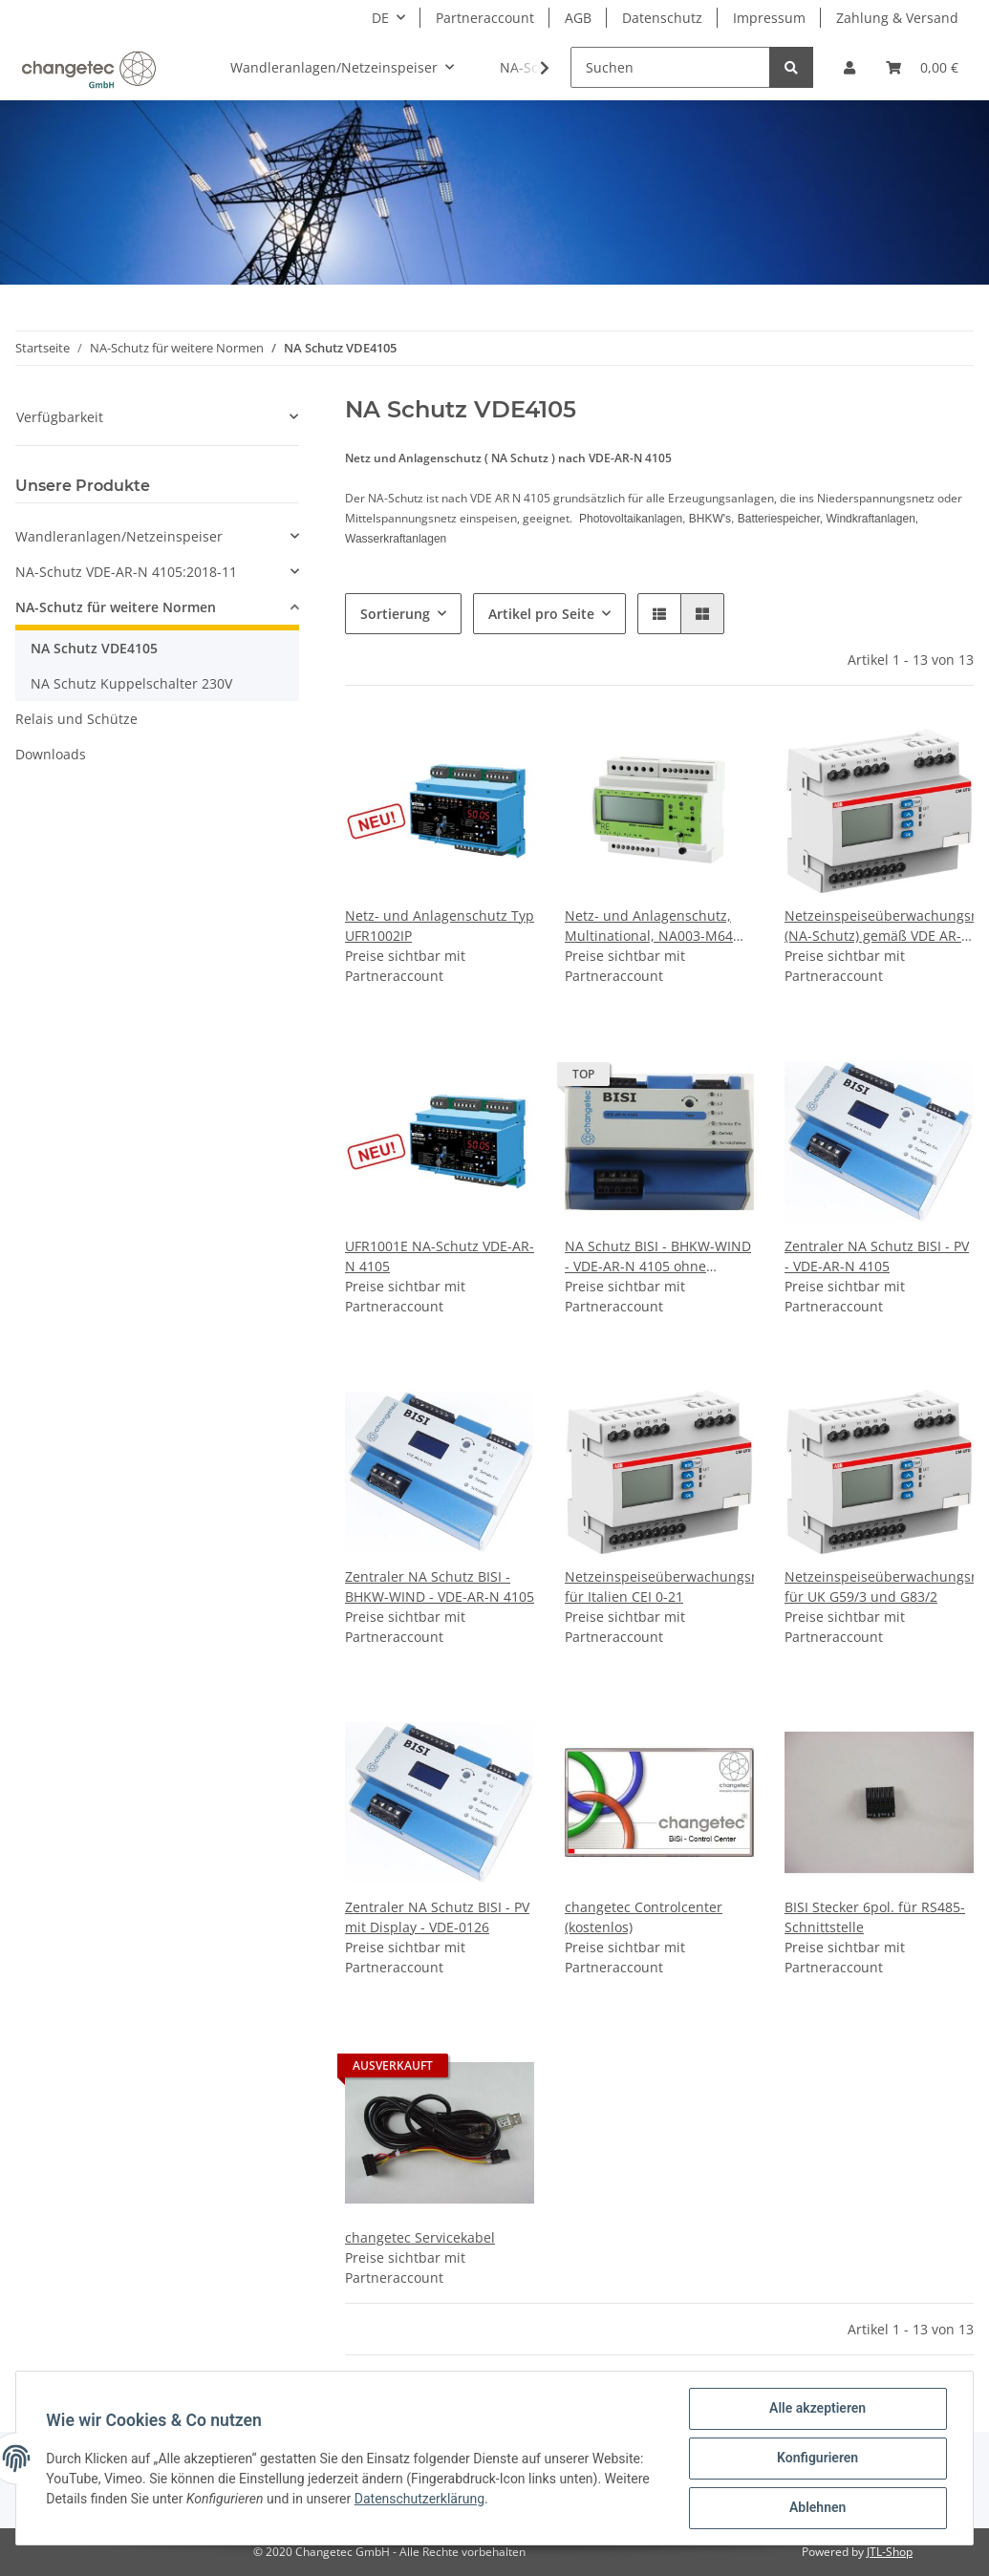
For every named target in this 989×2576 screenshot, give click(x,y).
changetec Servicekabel (420, 2237)
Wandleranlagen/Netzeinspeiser (119, 536)
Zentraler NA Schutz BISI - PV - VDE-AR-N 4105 (877, 1256)
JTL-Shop (890, 2552)
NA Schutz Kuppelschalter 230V (131, 683)
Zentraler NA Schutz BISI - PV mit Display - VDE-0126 (437, 1917)
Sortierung (395, 614)
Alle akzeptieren (816, 2408)
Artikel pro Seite (541, 614)
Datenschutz (662, 18)
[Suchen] (670, 67)
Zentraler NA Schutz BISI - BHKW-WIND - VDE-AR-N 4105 (439, 1586)
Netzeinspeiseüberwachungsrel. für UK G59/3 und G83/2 (879, 1586)
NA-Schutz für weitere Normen (115, 607)
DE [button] (380, 18)
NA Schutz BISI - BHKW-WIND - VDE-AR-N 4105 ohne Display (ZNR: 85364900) (658, 1256)
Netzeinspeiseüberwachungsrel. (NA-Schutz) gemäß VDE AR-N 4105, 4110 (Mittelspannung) (879, 926)
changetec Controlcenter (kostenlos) (643, 1917)
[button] (849, 67)
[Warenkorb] (922, 67)
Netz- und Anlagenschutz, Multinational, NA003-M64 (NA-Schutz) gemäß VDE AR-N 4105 (658, 926)
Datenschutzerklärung (419, 2498)
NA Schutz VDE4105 (94, 648)
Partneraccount (485, 18)
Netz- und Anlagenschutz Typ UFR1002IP (439, 925)
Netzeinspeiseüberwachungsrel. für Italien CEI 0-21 (659, 1586)
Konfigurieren (816, 2458)
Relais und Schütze (76, 719)
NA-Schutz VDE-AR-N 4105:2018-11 (126, 572)
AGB (578, 18)
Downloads (50, 754)
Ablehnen (816, 2508)
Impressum (769, 18)
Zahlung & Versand (897, 18)
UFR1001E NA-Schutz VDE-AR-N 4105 (439, 1256)
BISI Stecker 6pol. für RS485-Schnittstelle (875, 1917)
